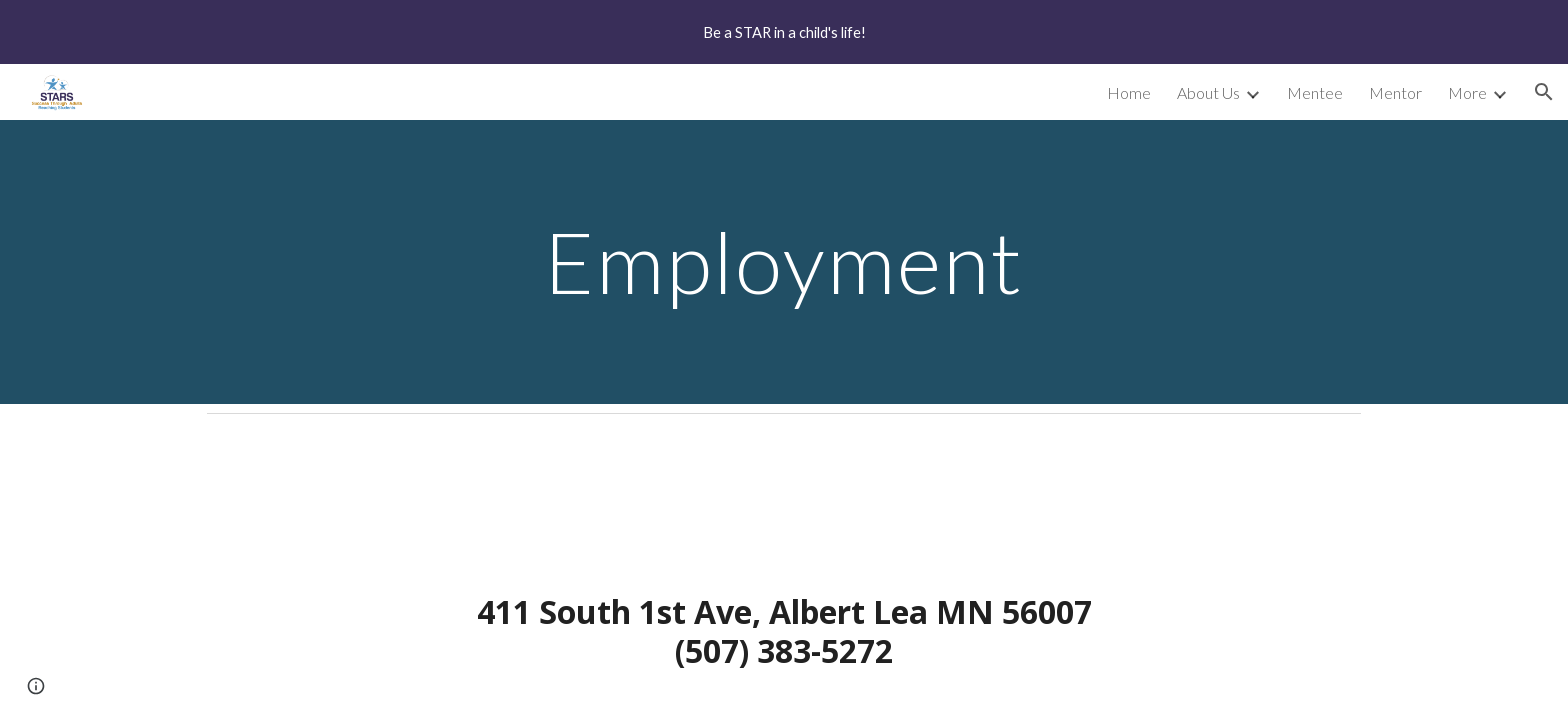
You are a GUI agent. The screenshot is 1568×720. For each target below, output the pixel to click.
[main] (784, 261)
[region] (784, 32)
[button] (1544, 92)
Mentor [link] (1395, 92)
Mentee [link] (1315, 92)
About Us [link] (1208, 92)
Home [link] (1129, 92)
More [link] (1467, 92)
